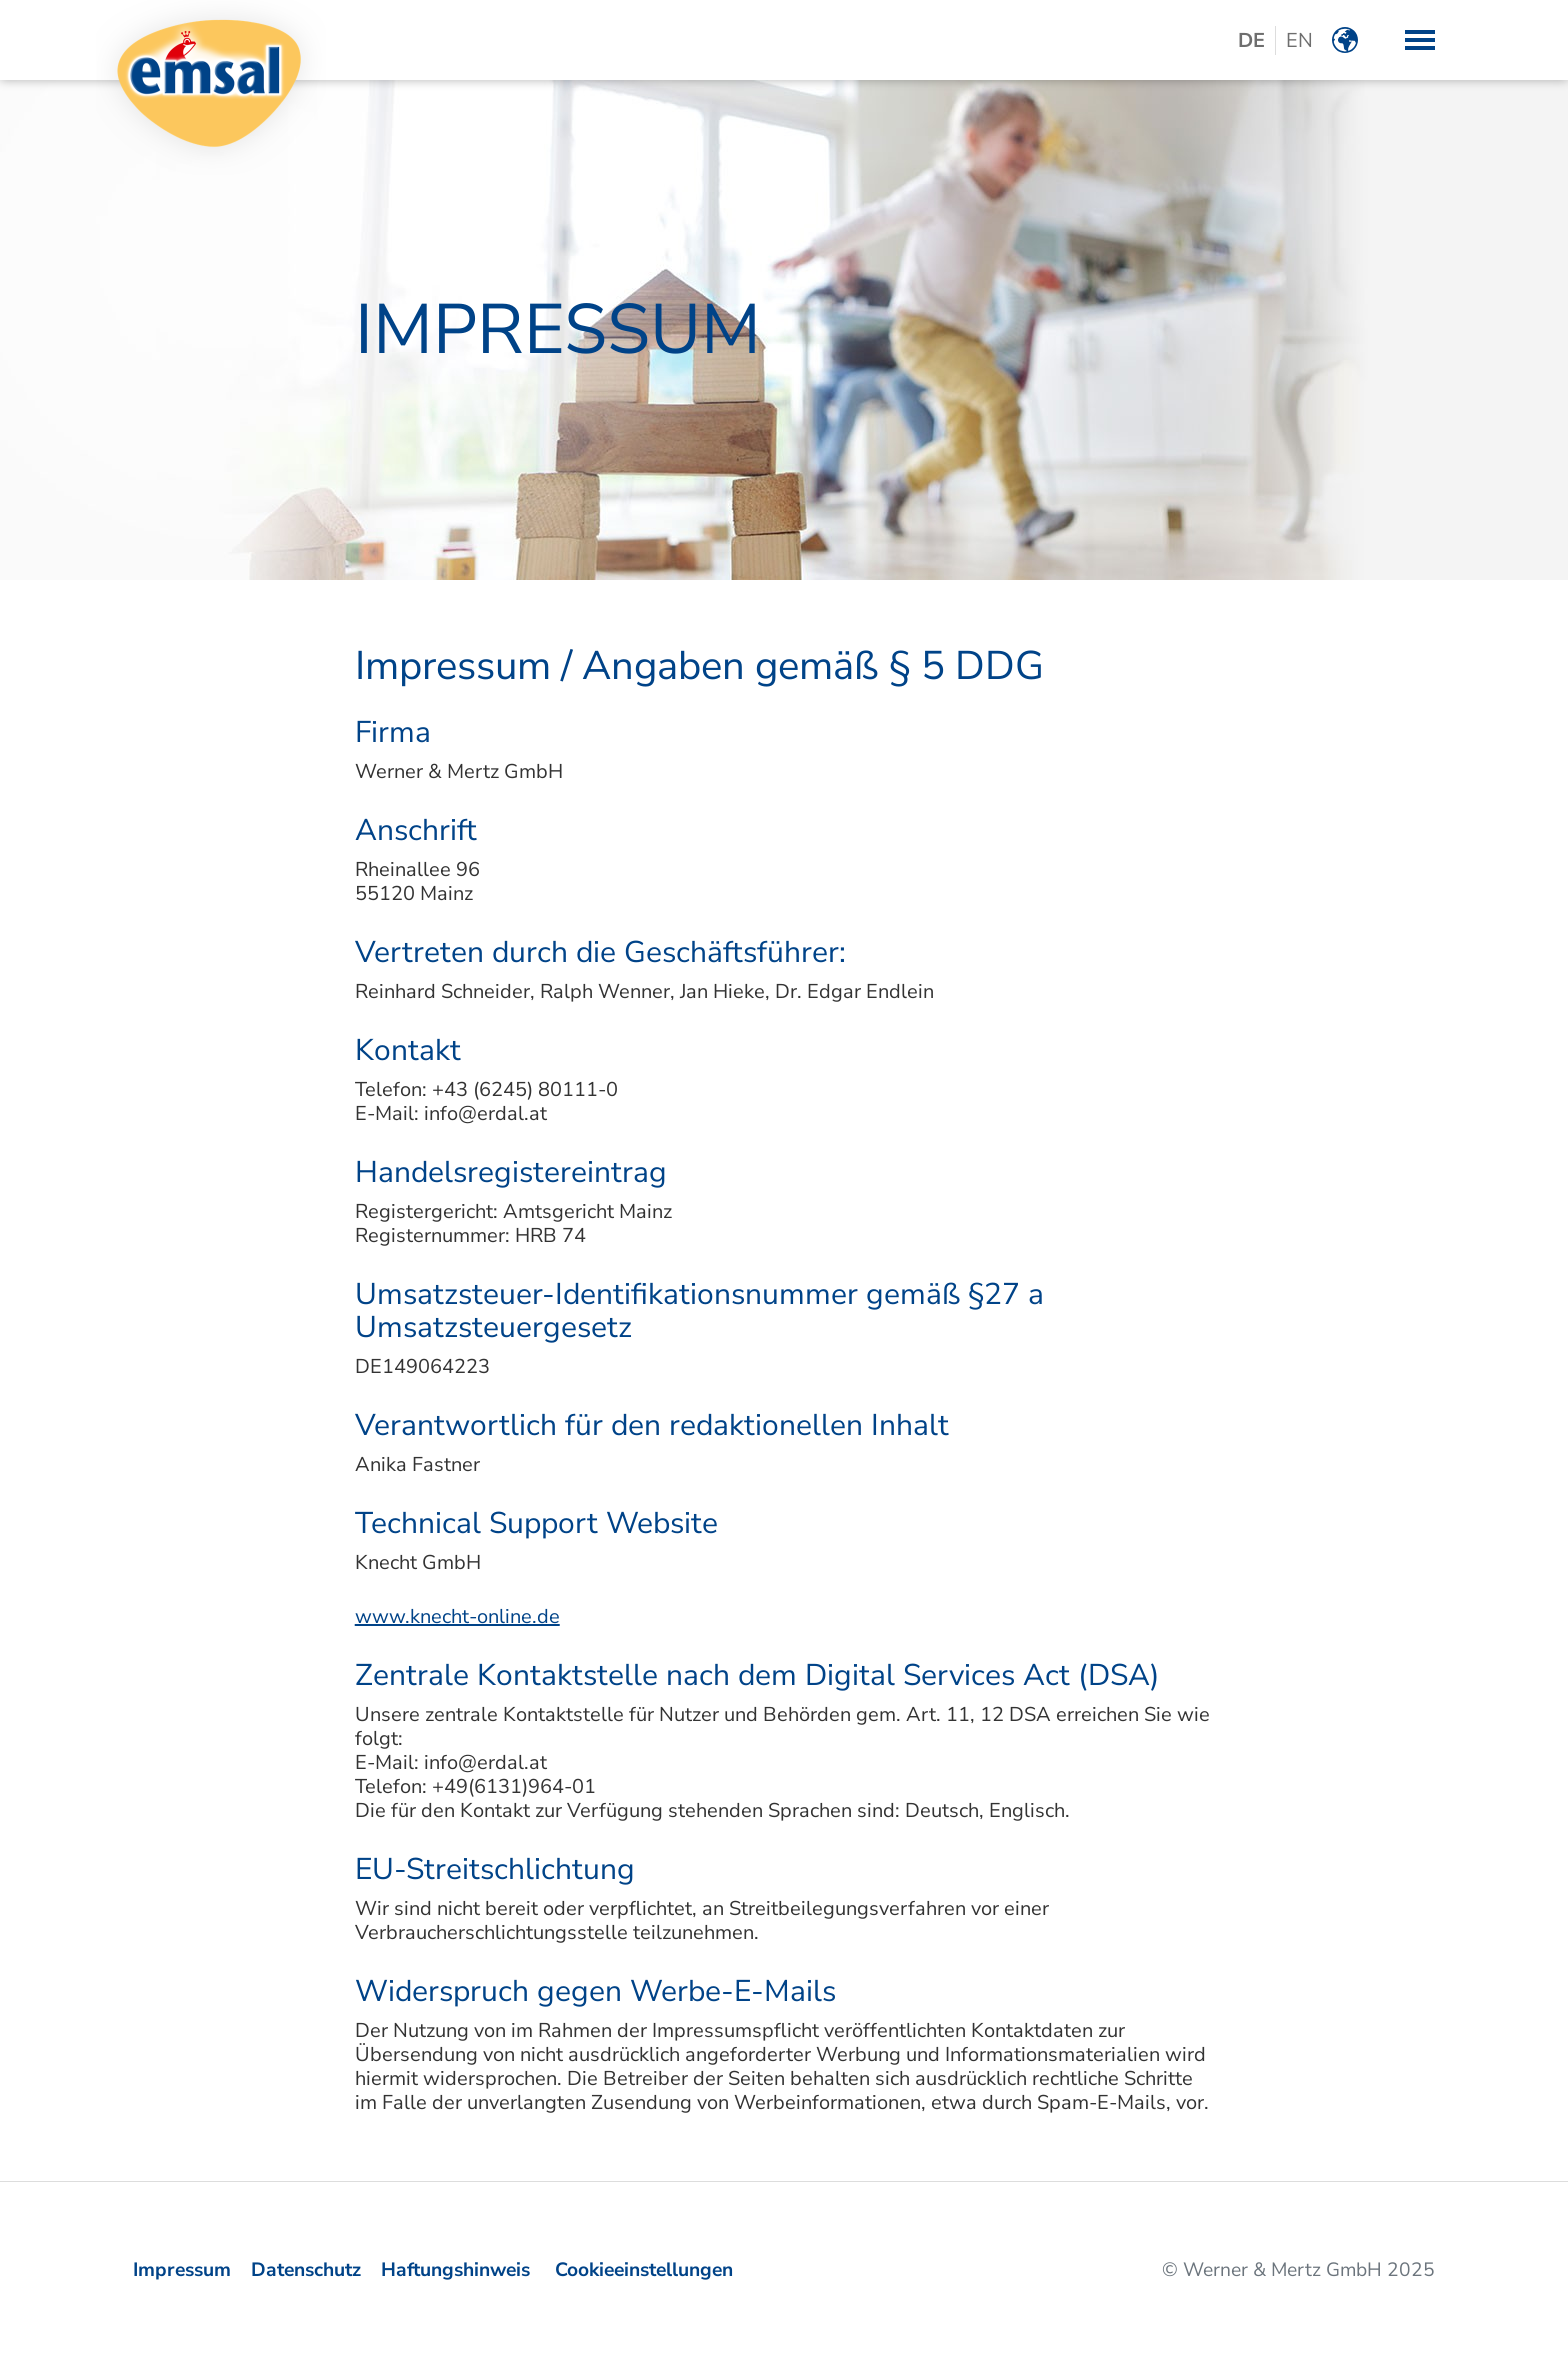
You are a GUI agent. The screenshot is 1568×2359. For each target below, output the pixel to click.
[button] (1420, 40)
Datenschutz (306, 2270)
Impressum (182, 2270)
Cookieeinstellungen (644, 2270)
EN (1299, 40)
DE (1251, 40)
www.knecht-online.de (457, 1616)
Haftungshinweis (455, 2270)
